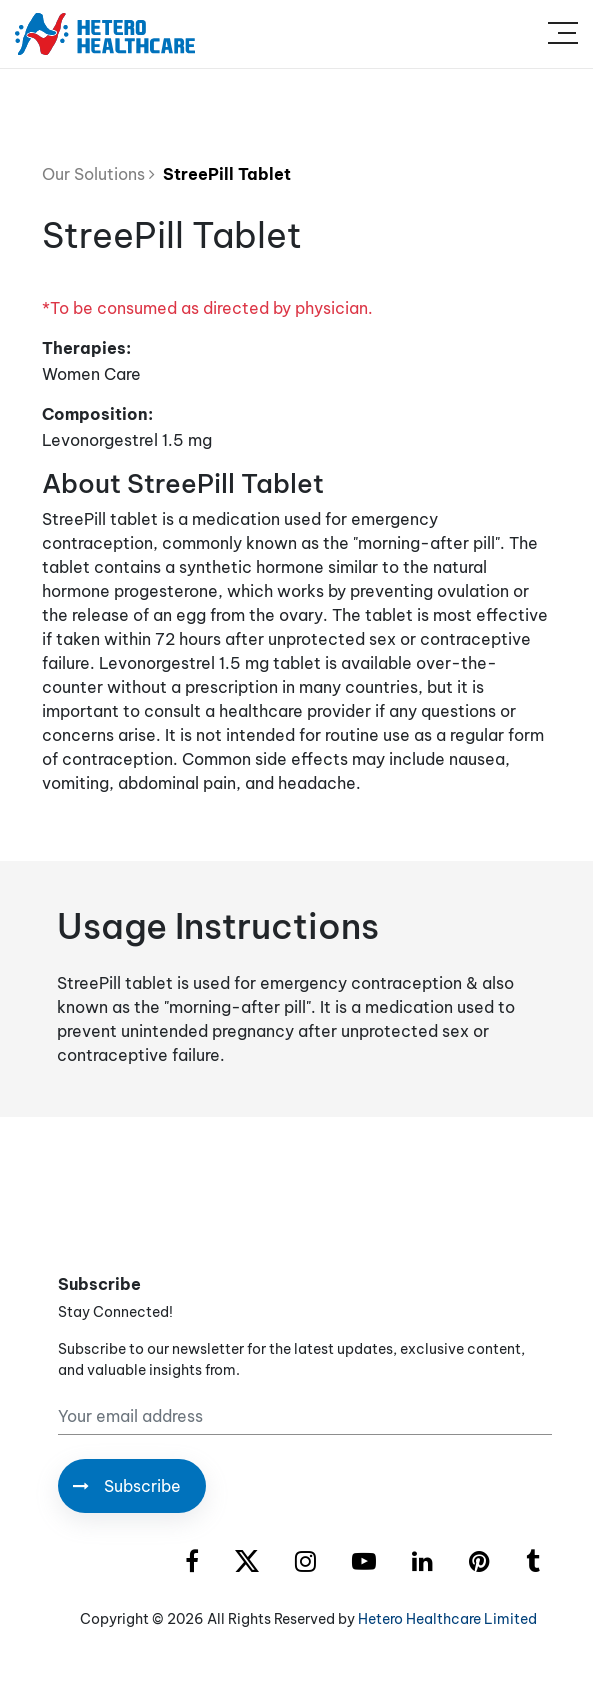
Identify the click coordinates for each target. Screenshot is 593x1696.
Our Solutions (98, 174)
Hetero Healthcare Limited (447, 1619)
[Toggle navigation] (563, 34)
